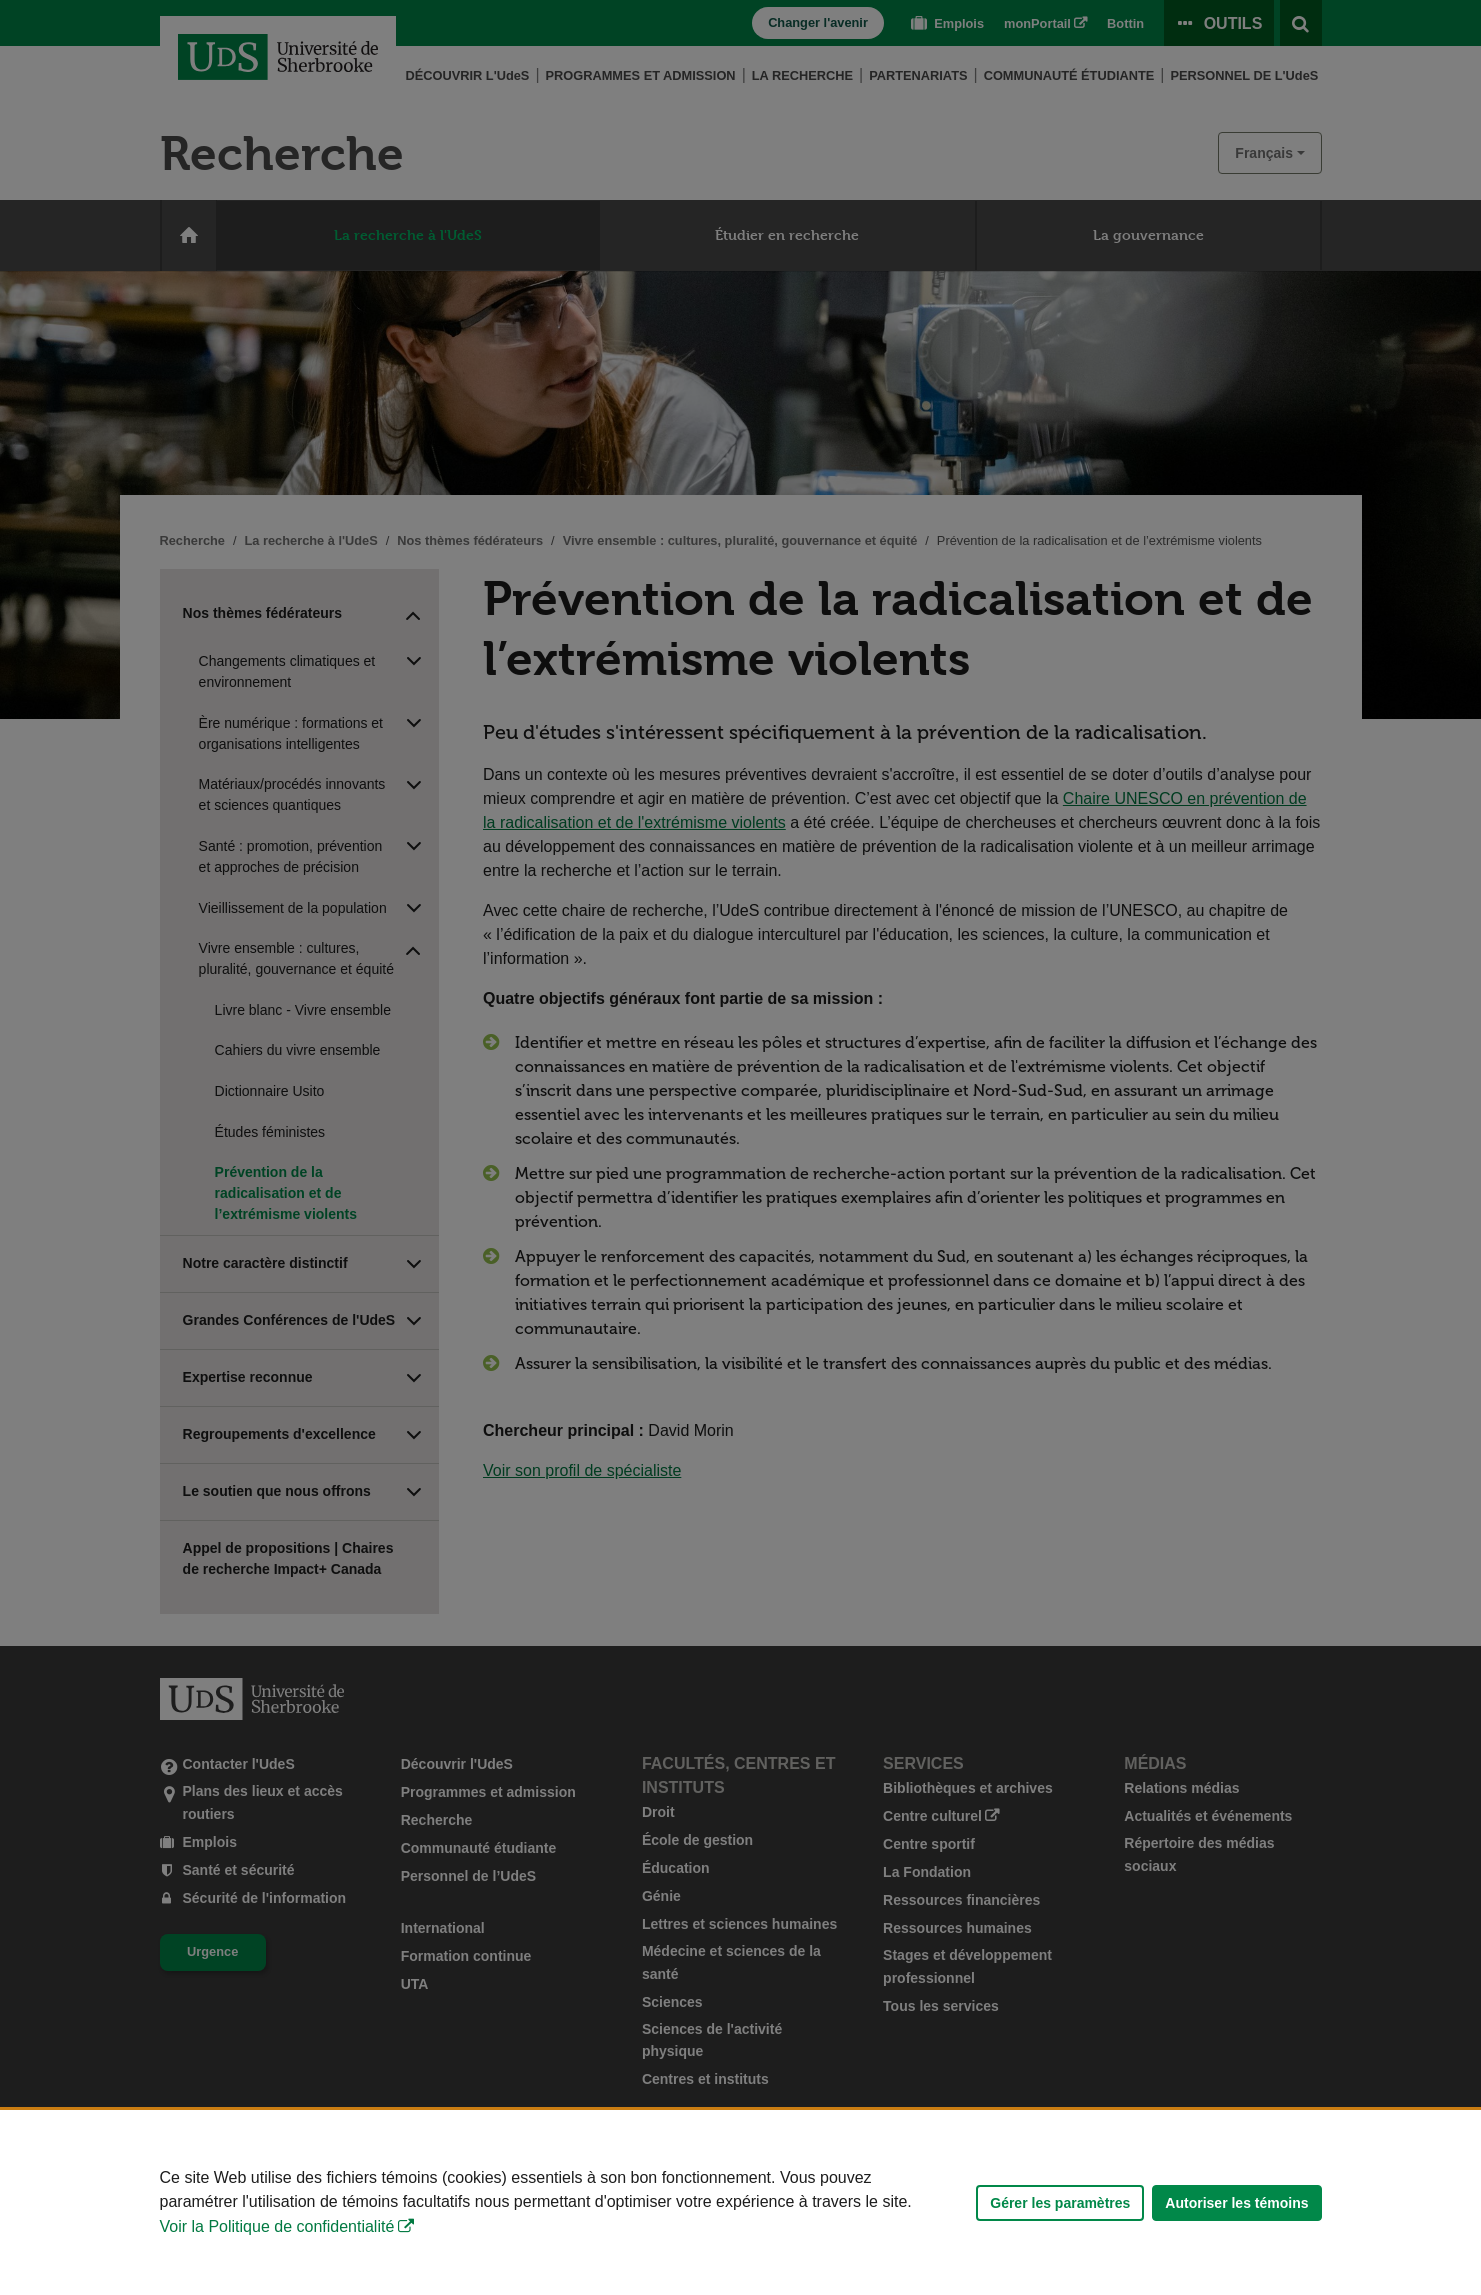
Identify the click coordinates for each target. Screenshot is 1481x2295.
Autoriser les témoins (1236, 2203)
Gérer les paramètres (1060, 2203)
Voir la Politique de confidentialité (277, 2226)
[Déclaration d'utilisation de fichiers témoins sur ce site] (740, 2202)
